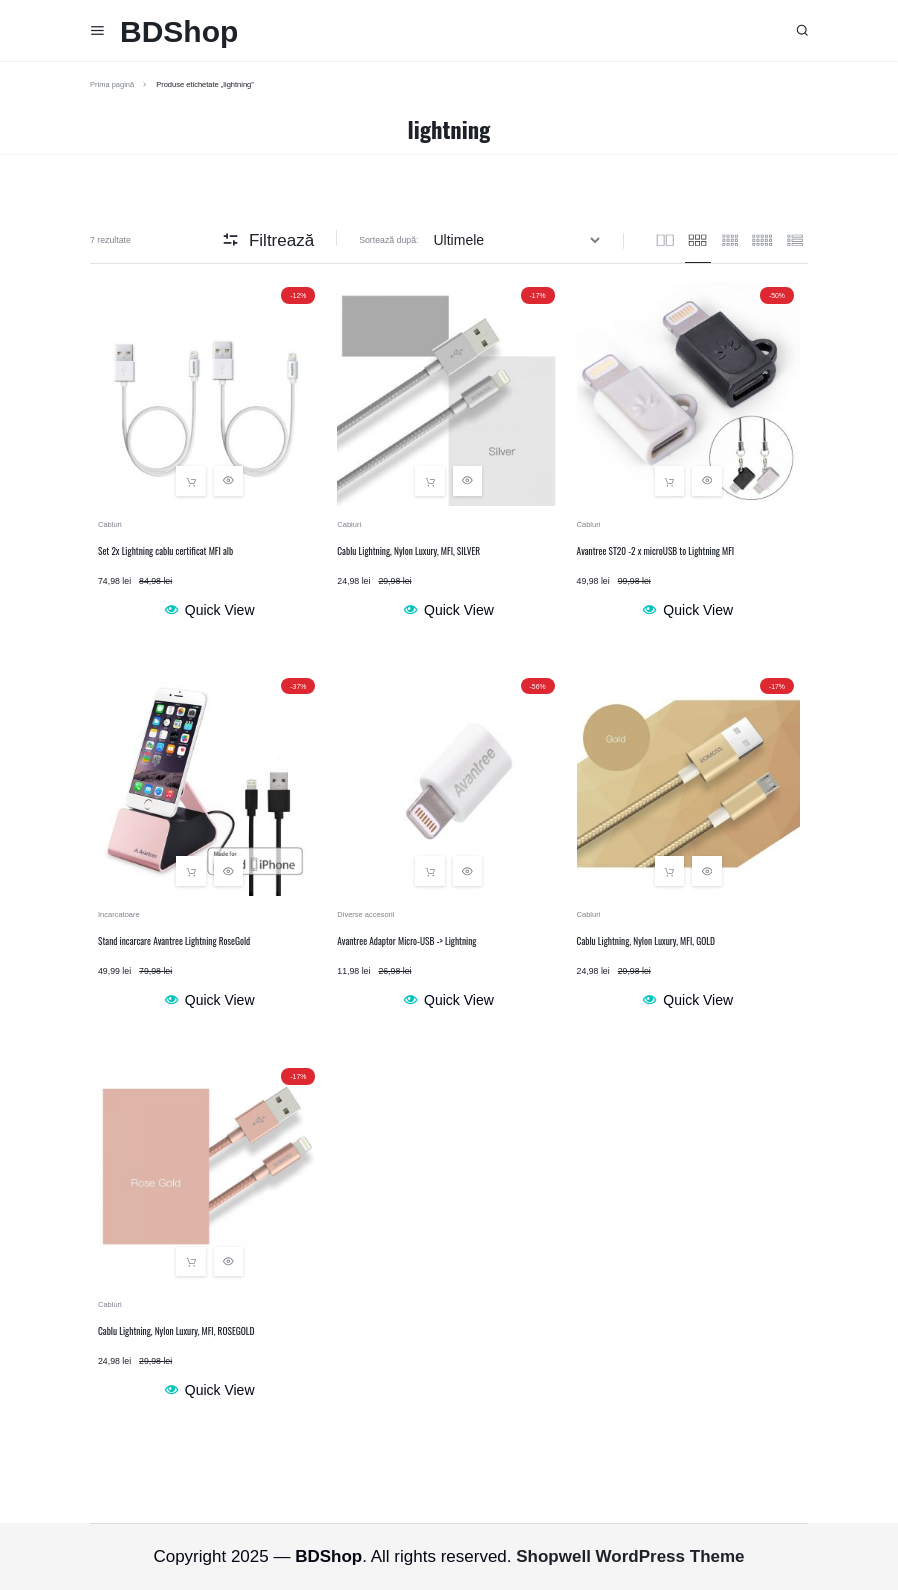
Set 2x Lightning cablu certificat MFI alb (165, 551)
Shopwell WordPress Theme (630, 1556)
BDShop (179, 31)
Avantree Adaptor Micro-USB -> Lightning (406, 941)
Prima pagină (112, 84)
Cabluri (110, 524)
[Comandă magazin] (519, 240)
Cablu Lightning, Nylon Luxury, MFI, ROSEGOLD (176, 1331)
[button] (191, 481)
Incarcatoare (119, 914)
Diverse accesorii (365, 914)
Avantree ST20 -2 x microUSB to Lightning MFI (656, 551)
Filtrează (268, 240)
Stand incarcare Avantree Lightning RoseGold (174, 941)
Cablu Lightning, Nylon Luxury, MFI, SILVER (408, 551)
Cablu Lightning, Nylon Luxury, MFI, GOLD (646, 941)
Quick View (210, 610)
